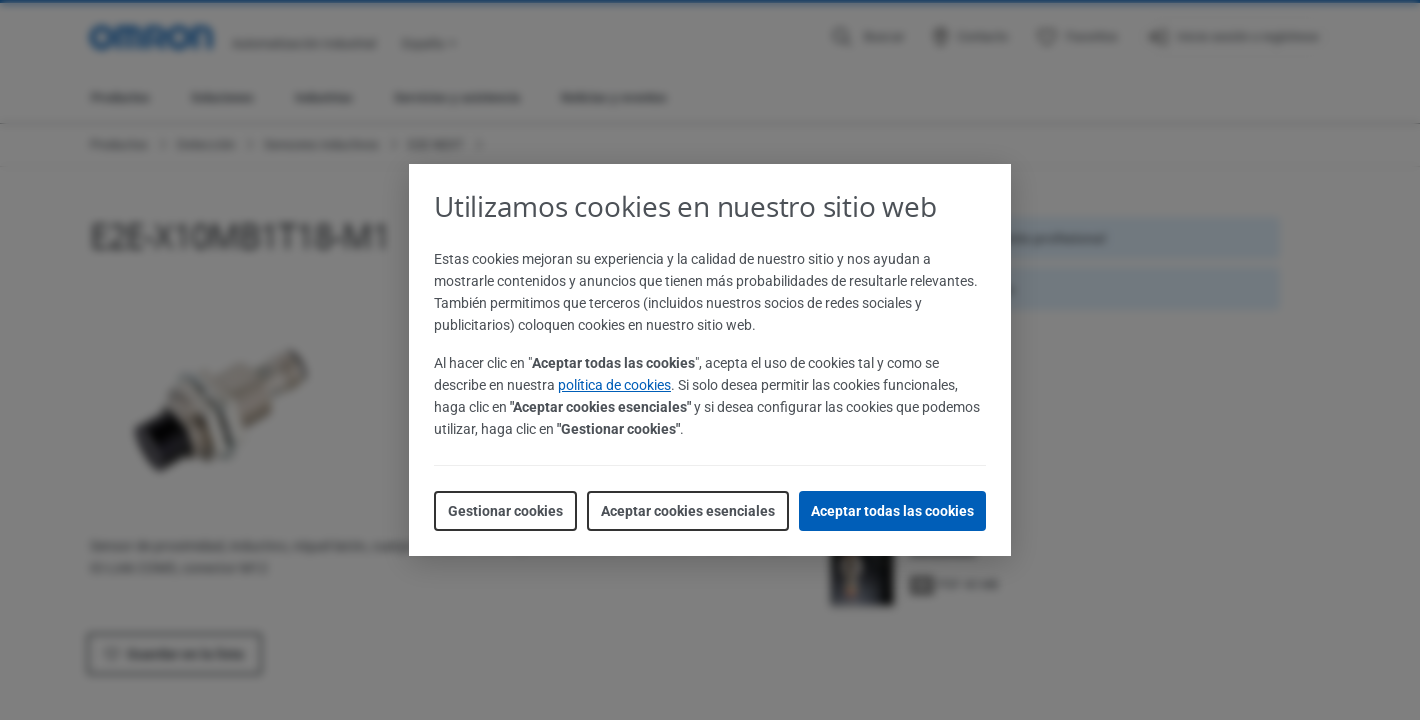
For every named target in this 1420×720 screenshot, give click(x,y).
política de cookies (614, 385)
